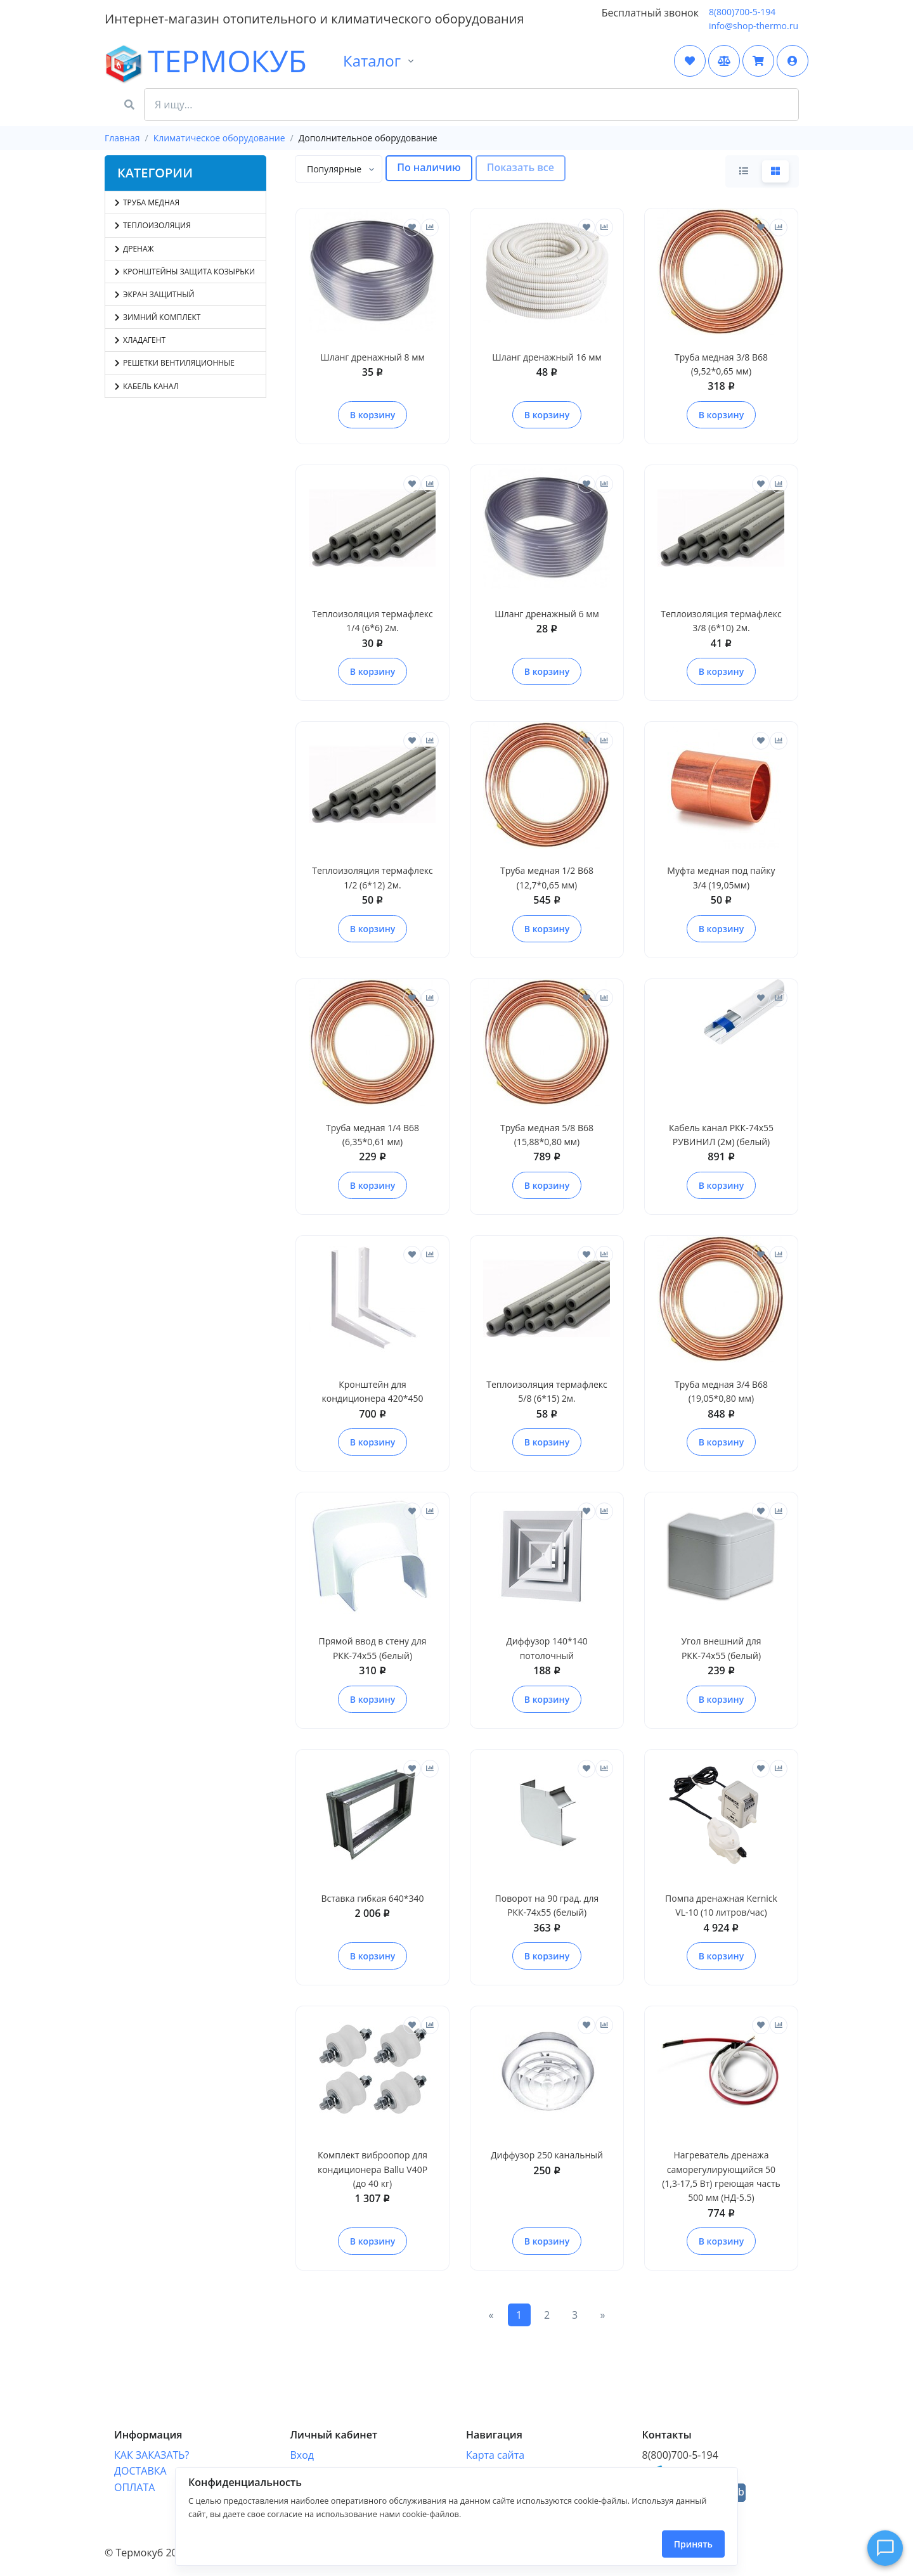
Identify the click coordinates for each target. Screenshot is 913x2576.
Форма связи (498, 2458)
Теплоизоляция (153, 225)
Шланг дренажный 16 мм (547, 357)
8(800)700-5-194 (742, 12)
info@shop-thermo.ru (753, 26)
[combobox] (338, 169)
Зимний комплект (157, 317)
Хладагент (140, 340)
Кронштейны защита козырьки (185, 271)
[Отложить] (412, 227)
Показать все (520, 167)
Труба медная (147, 202)
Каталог (372, 60)
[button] (792, 61)
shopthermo (682, 2460)
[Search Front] (471, 104)
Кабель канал (147, 386)
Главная (122, 138)
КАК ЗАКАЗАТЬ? (151, 2442)
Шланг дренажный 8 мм (372, 357)
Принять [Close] (693, 2544)
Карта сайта (495, 2442)
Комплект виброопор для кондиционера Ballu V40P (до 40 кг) (372, 2169)
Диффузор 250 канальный (547, 2155)
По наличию (429, 167)
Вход (302, 2442)
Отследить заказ (331, 2458)
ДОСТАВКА (140, 2458)
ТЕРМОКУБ (143, 62)
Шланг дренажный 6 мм (547, 614)
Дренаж (134, 248)
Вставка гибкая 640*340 (372, 1898)
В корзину (372, 415)
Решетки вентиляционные (175, 362)
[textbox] (334, 169)
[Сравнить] (430, 227)
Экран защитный (155, 294)
